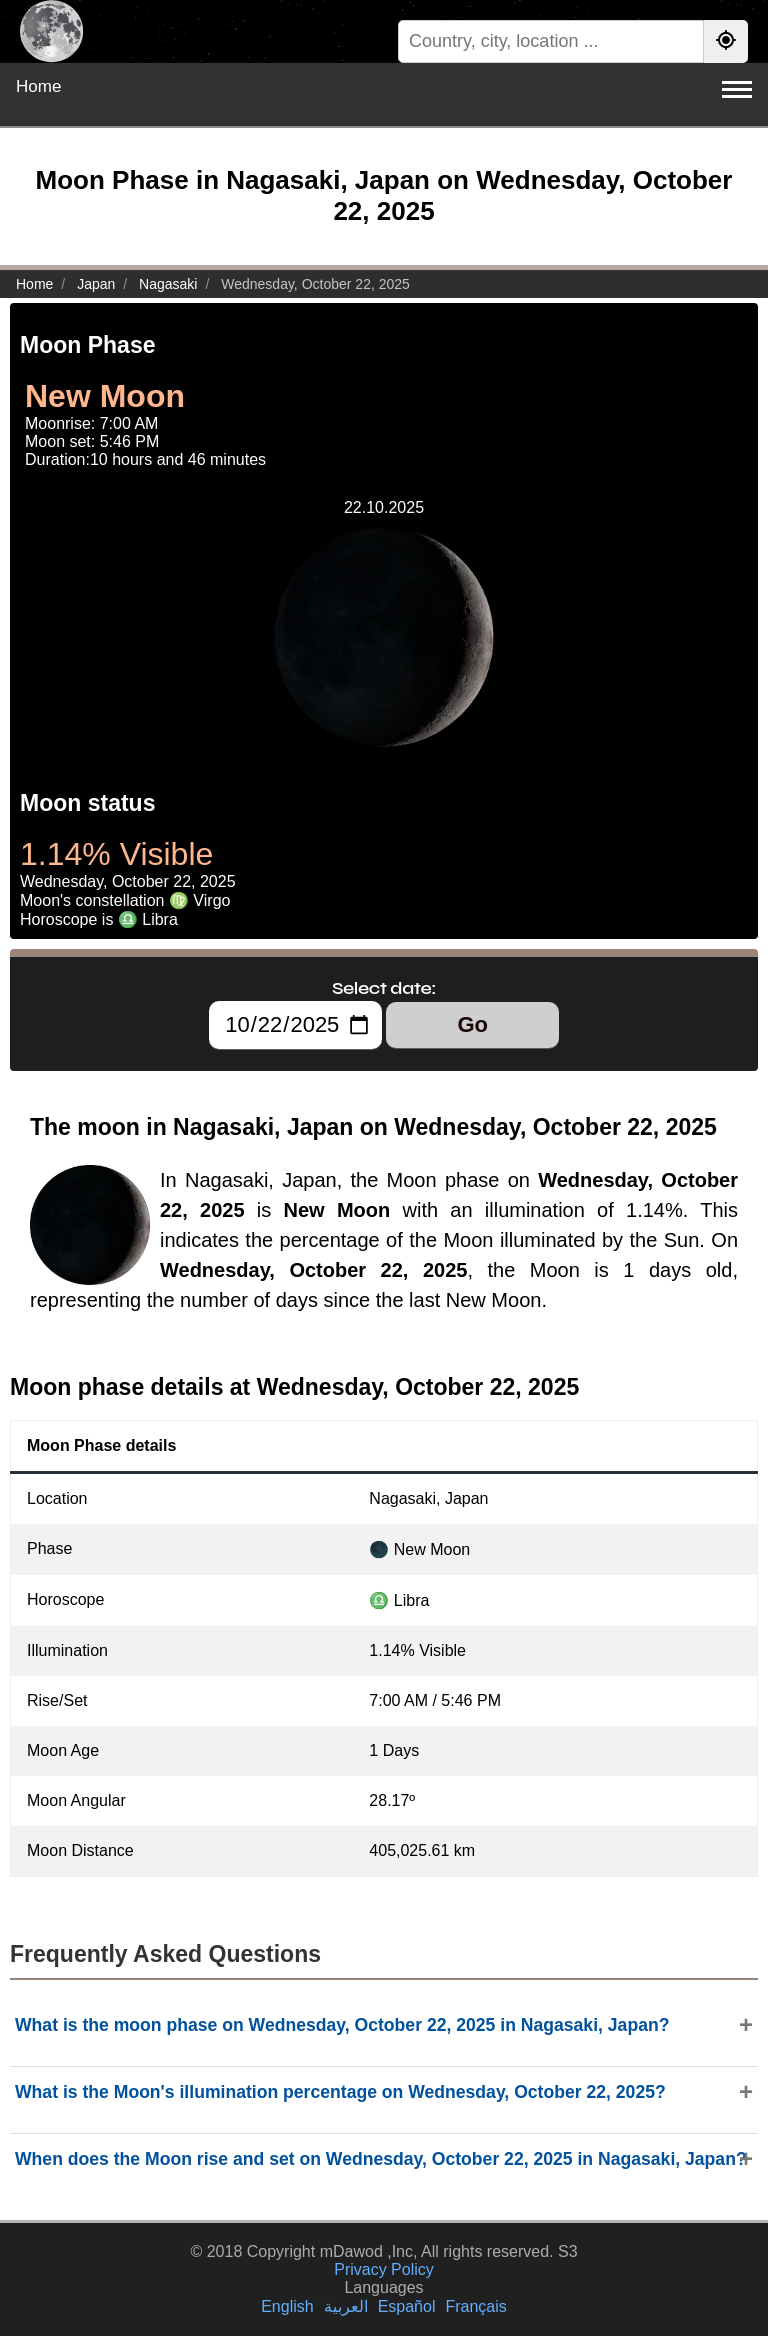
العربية (346, 2306)
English (287, 2306)
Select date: (384, 988)
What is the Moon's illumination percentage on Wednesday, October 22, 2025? (340, 2092)
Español (407, 2306)
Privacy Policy (384, 2269)
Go (472, 1024)
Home (38, 86)
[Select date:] (295, 1025)
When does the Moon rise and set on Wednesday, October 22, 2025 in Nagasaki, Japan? (381, 2159)
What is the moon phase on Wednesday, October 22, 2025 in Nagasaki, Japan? (342, 2025)
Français (475, 2306)
